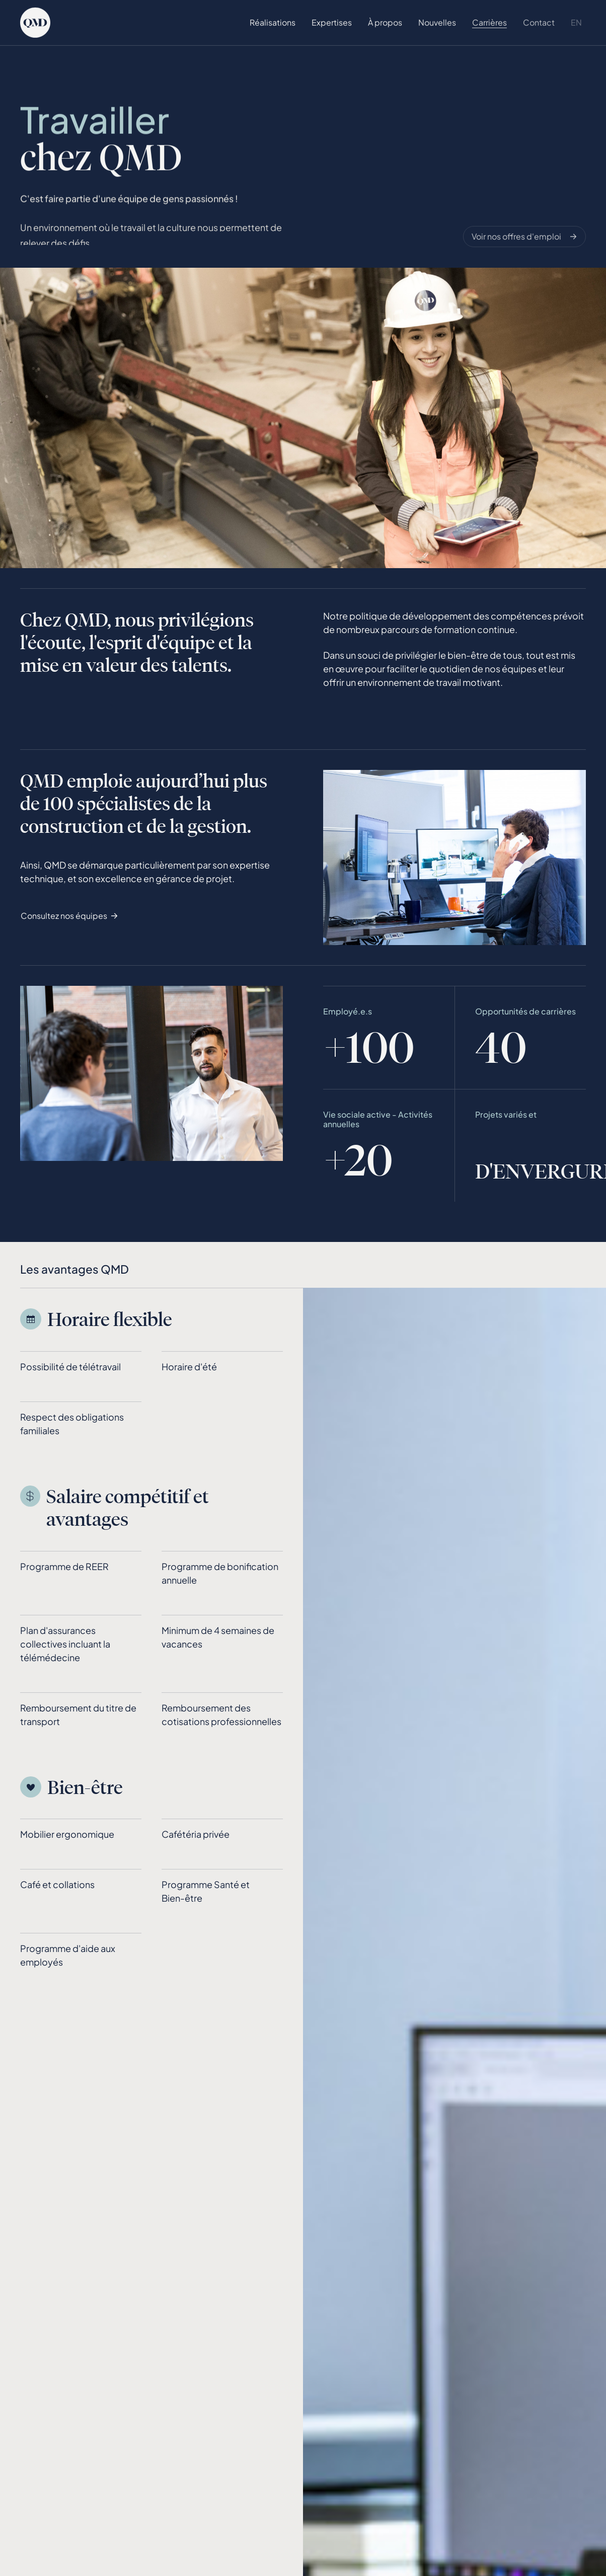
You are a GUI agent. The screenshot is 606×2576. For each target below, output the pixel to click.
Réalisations (272, 22)
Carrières (489, 22)
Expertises (332, 22)
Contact (539, 22)
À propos (385, 22)
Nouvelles (437, 22)
